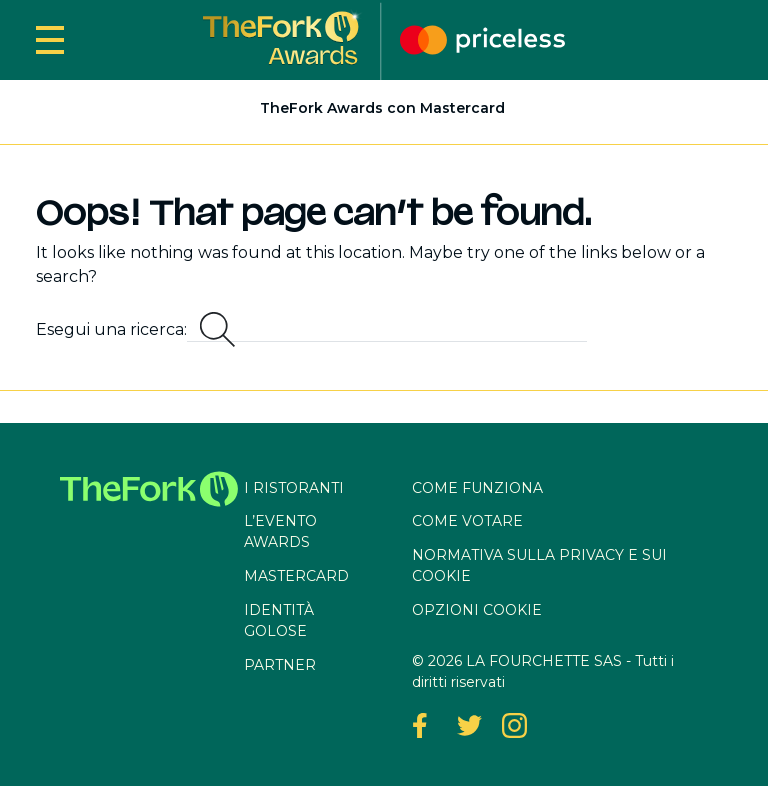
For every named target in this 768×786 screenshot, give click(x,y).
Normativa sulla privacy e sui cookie (539, 565)
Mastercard (296, 576)
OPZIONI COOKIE (477, 610)
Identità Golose (279, 620)
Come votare (467, 521)
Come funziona (477, 488)
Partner (280, 665)
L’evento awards (280, 531)
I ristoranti (294, 488)
